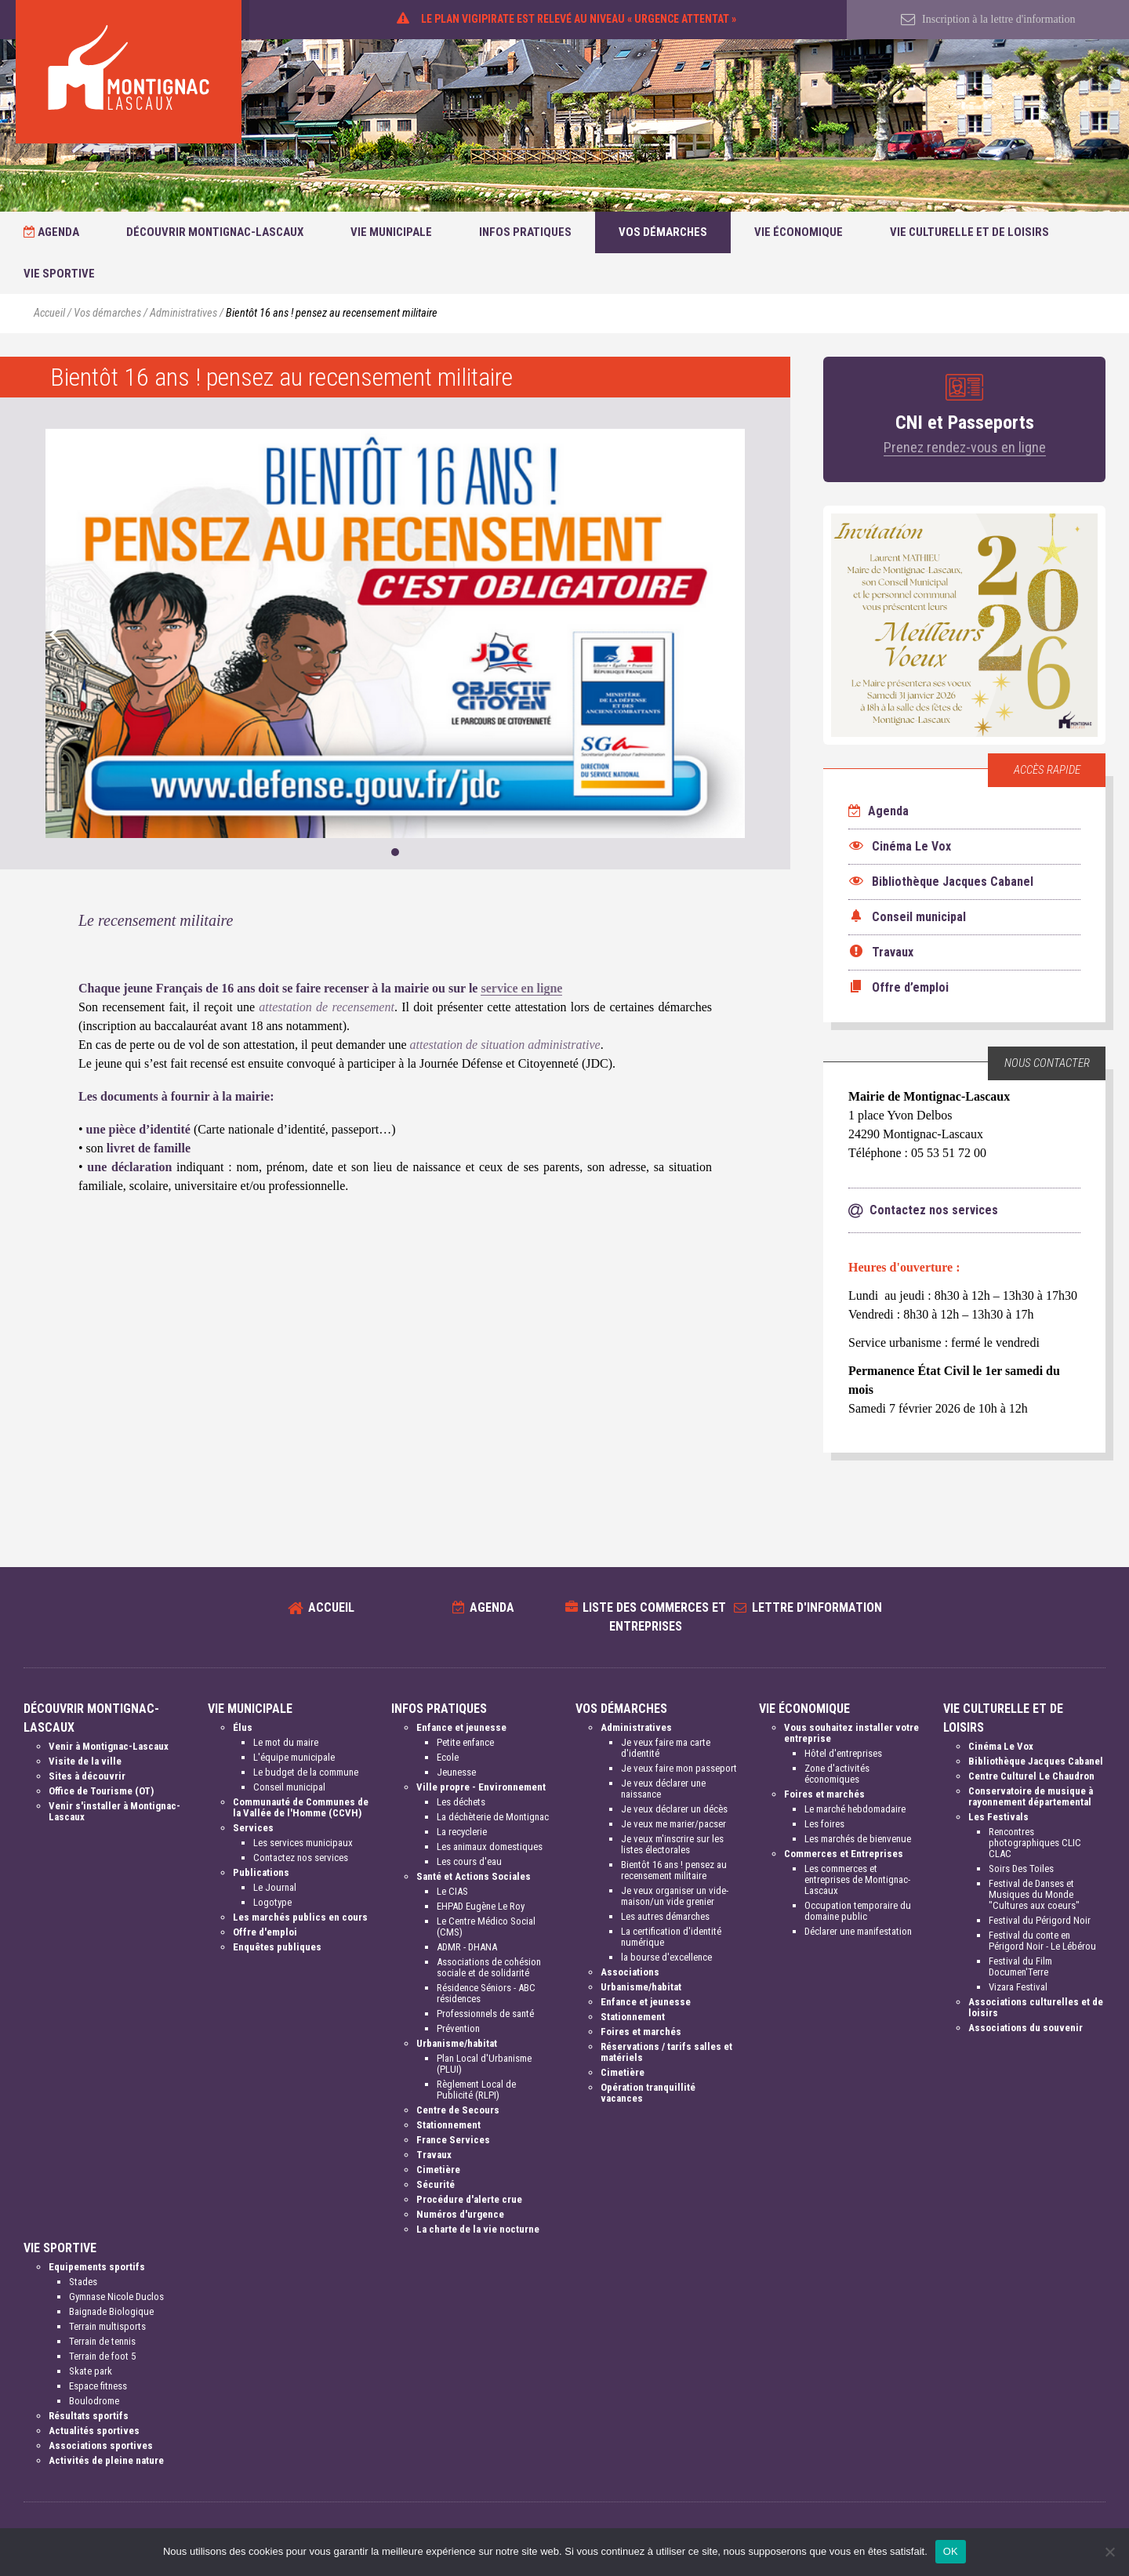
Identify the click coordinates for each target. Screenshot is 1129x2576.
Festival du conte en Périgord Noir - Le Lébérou (1042, 1940)
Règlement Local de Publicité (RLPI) (476, 2089)
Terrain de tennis (102, 2341)
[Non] (1109, 2552)
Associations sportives (101, 2445)
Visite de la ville (85, 1761)
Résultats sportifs (89, 2416)
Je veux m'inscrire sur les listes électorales (672, 1844)
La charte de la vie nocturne (477, 2229)
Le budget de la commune (305, 1772)
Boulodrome (94, 2401)
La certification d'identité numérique (671, 1936)
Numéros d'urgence (460, 2214)
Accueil (49, 313)
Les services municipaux (303, 1843)
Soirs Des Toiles (1021, 1868)
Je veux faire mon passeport (679, 1768)
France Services (453, 2140)
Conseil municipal (289, 1787)
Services (253, 1828)
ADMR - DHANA (467, 1947)
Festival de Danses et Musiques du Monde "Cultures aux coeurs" (1034, 1894)
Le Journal (274, 1887)
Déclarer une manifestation (858, 1931)
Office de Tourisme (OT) (101, 1791)
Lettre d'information (817, 1607)
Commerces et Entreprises (843, 1853)
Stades (83, 2282)
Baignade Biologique (111, 2311)
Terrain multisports (107, 2326)
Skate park (90, 2371)
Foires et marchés (641, 2031)
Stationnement (448, 2125)
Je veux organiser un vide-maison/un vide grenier (674, 1896)
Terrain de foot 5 (102, 2356)
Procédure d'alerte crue (469, 2199)
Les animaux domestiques (490, 1846)
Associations (630, 1972)
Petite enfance (465, 1742)
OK (950, 2551)
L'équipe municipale (294, 1757)
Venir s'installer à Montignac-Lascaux (114, 1811)
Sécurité (435, 2184)
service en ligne (521, 988)
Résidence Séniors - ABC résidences (486, 1993)
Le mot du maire (285, 1742)
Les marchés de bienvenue (857, 1839)
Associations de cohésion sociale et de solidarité (489, 1967)
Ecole (448, 1757)
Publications (261, 1872)
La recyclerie (462, 1832)
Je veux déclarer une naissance (663, 1788)
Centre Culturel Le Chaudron (1031, 1776)
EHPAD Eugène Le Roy (481, 1906)
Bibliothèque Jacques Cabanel (1035, 1761)
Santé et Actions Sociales (473, 1876)
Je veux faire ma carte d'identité (665, 1747)
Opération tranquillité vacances (648, 2092)
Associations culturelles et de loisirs (1035, 2007)
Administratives (183, 313)
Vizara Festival (1018, 1987)
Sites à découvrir (87, 1776)
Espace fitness (98, 2386)
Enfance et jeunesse (461, 1727)
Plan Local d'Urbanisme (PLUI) (484, 2063)
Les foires (824, 1824)
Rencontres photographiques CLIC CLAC (1035, 1842)
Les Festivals (998, 1817)
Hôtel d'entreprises (843, 1753)
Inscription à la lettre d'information (988, 19)
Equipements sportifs (97, 2267)
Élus (242, 1727)
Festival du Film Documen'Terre (1020, 1966)
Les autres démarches (665, 1916)
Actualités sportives (94, 2430)
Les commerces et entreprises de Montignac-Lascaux (857, 1879)
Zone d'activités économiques (836, 1773)
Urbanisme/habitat (456, 2043)
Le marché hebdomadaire (855, 1809)
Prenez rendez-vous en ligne (965, 447)
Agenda (51, 232)
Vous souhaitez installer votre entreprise (851, 1733)
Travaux (434, 2155)
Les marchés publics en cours (300, 1917)
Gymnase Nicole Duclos (116, 2296)
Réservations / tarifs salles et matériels (666, 2052)
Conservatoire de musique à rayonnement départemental (1030, 1796)
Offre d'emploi (265, 1932)
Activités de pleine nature (106, 2460)
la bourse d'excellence (666, 1957)
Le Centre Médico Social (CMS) (486, 1926)
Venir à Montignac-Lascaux (109, 1746)
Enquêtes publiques (277, 1947)
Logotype (272, 1902)
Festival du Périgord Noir (1040, 1920)
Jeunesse (456, 1772)
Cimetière (438, 2169)
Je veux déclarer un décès (674, 1809)
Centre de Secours (457, 2110)
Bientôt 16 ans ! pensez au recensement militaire (674, 1870)
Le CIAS (452, 1891)
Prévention (458, 2028)
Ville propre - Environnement (481, 1787)
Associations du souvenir (1025, 2028)
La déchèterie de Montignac (493, 1817)
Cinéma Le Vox (1000, 1746)
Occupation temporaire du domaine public (857, 1910)
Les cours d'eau (469, 1861)
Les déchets (461, 1802)
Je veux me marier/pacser (673, 1824)
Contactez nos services (300, 1857)
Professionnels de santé (485, 2013)
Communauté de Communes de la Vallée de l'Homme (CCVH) (300, 1807)
